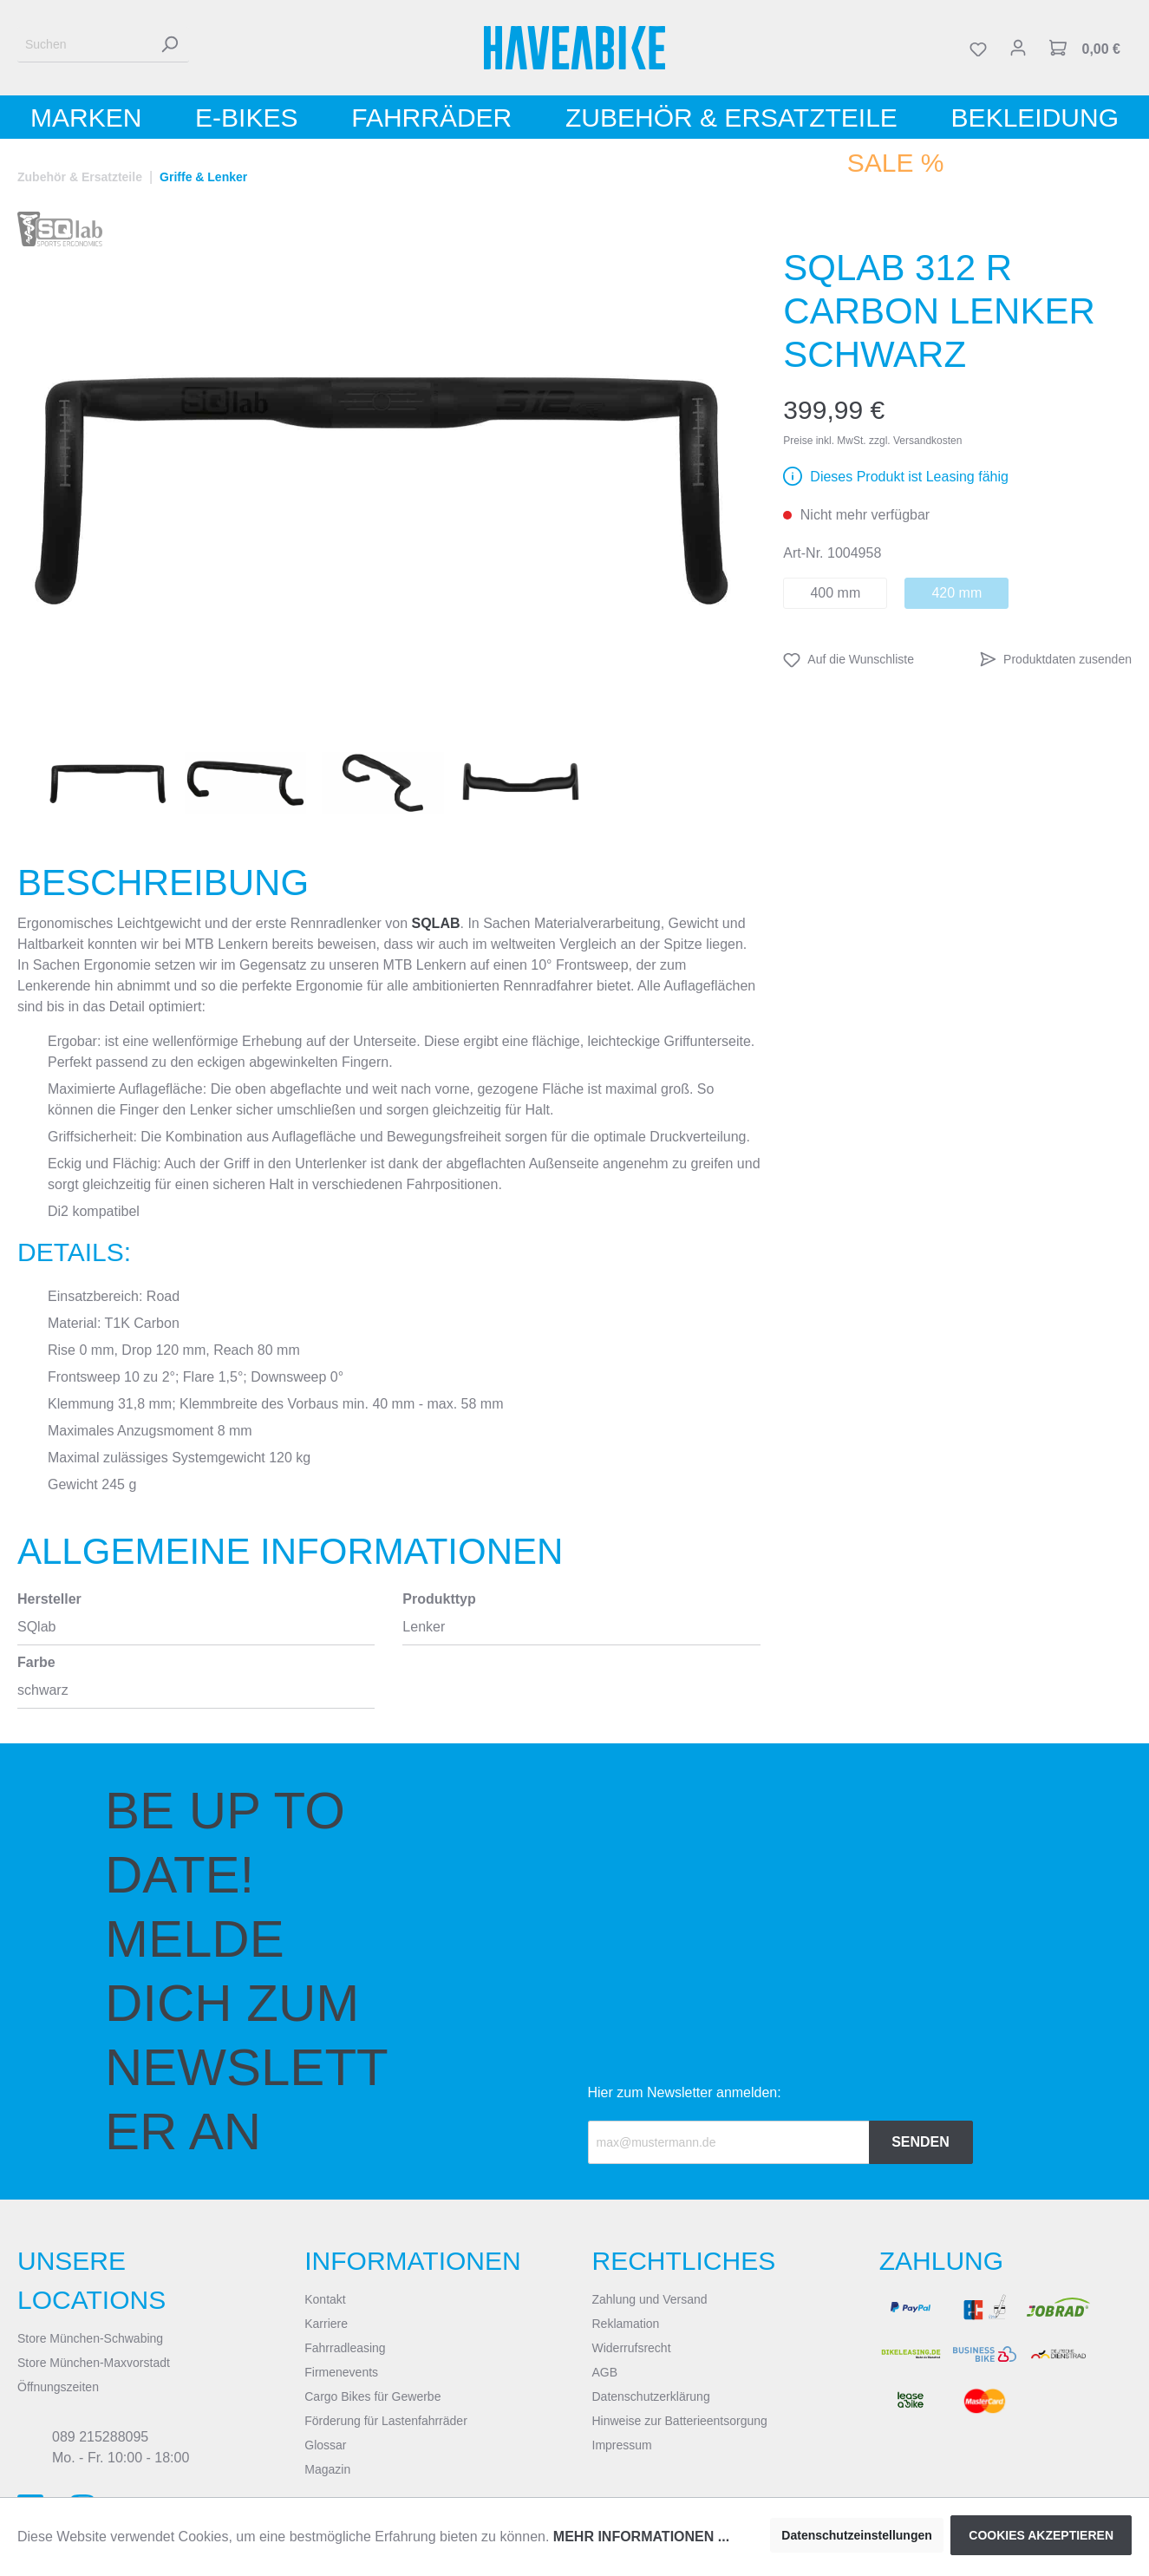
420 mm (956, 592)
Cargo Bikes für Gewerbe (372, 2396)
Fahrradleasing (344, 2348)
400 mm (835, 592)
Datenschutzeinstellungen (856, 2535)
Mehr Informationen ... (641, 2536)
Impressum (622, 2445)
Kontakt (324, 2299)
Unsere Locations (91, 2280)
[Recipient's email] (729, 2142)
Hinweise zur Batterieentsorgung (679, 2421)
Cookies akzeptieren (1041, 2535)
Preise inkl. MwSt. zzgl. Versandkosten (872, 441)
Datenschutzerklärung (651, 2396)
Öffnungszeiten (58, 2387)
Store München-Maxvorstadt (93, 2363)
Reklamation (626, 2324)
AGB (605, 2372)
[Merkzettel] (978, 47)
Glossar (325, 2445)
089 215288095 (100, 2436)
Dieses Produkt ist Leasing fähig (909, 476)
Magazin (327, 2469)
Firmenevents (341, 2372)
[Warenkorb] (1085, 47)
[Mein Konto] (1018, 47)
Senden (920, 2142)
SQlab (435, 923)
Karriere (326, 2324)
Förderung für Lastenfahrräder (385, 2421)
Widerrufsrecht (631, 2348)
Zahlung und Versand (650, 2299)
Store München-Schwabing (90, 2338)
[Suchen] (83, 44)
